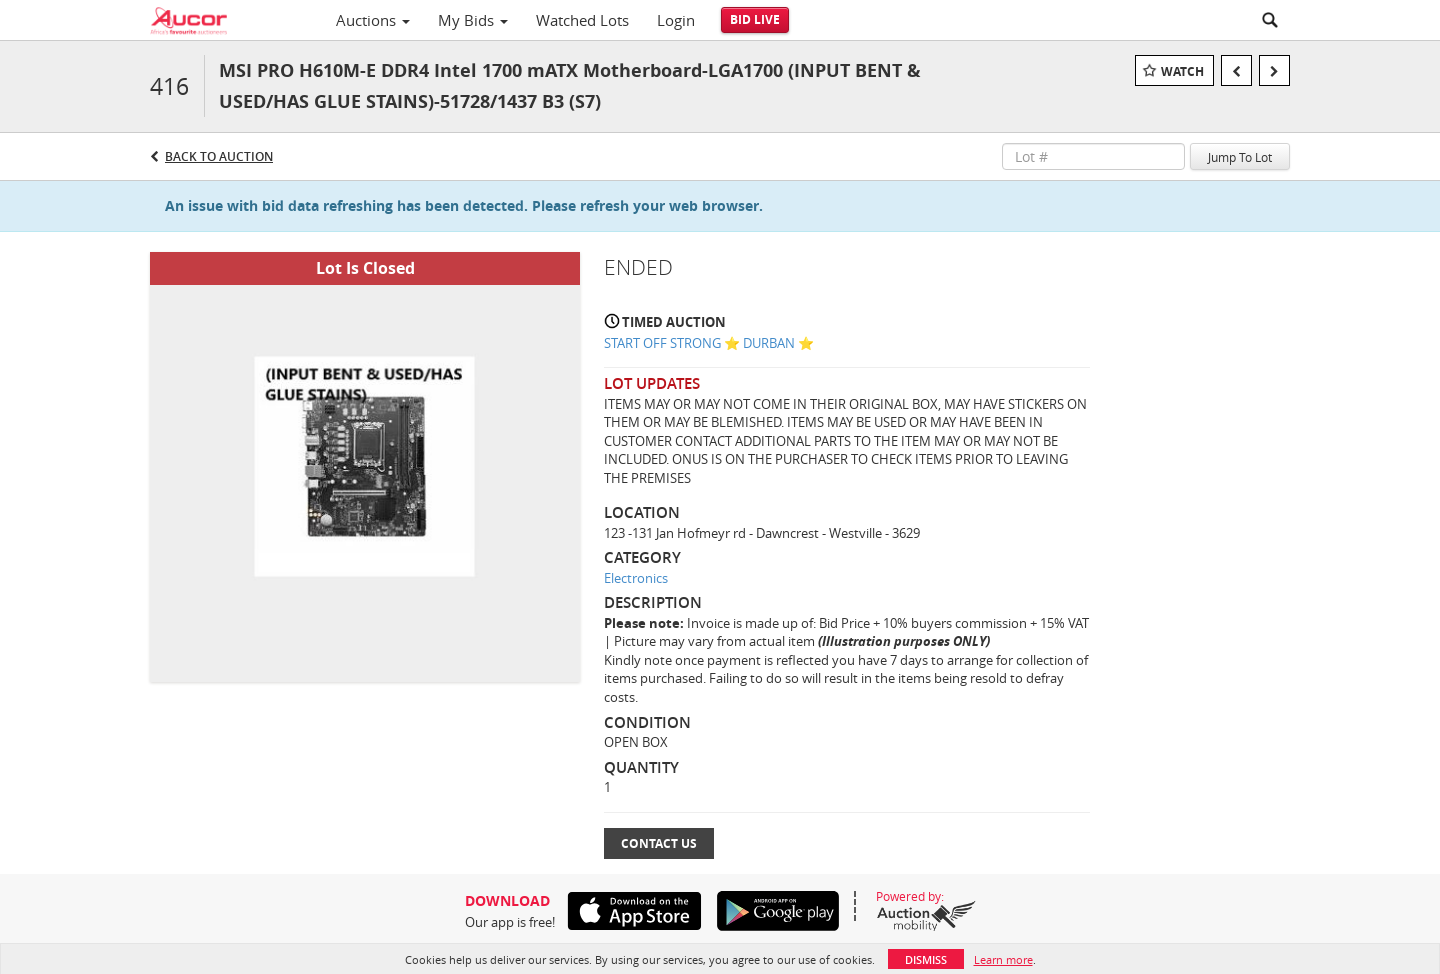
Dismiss (926, 959)
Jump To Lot (1240, 157)
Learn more (1003, 959)
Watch (1182, 71)
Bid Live (755, 19)
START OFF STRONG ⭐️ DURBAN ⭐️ (709, 343)
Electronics (636, 578)
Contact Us (659, 843)
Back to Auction (219, 156)
